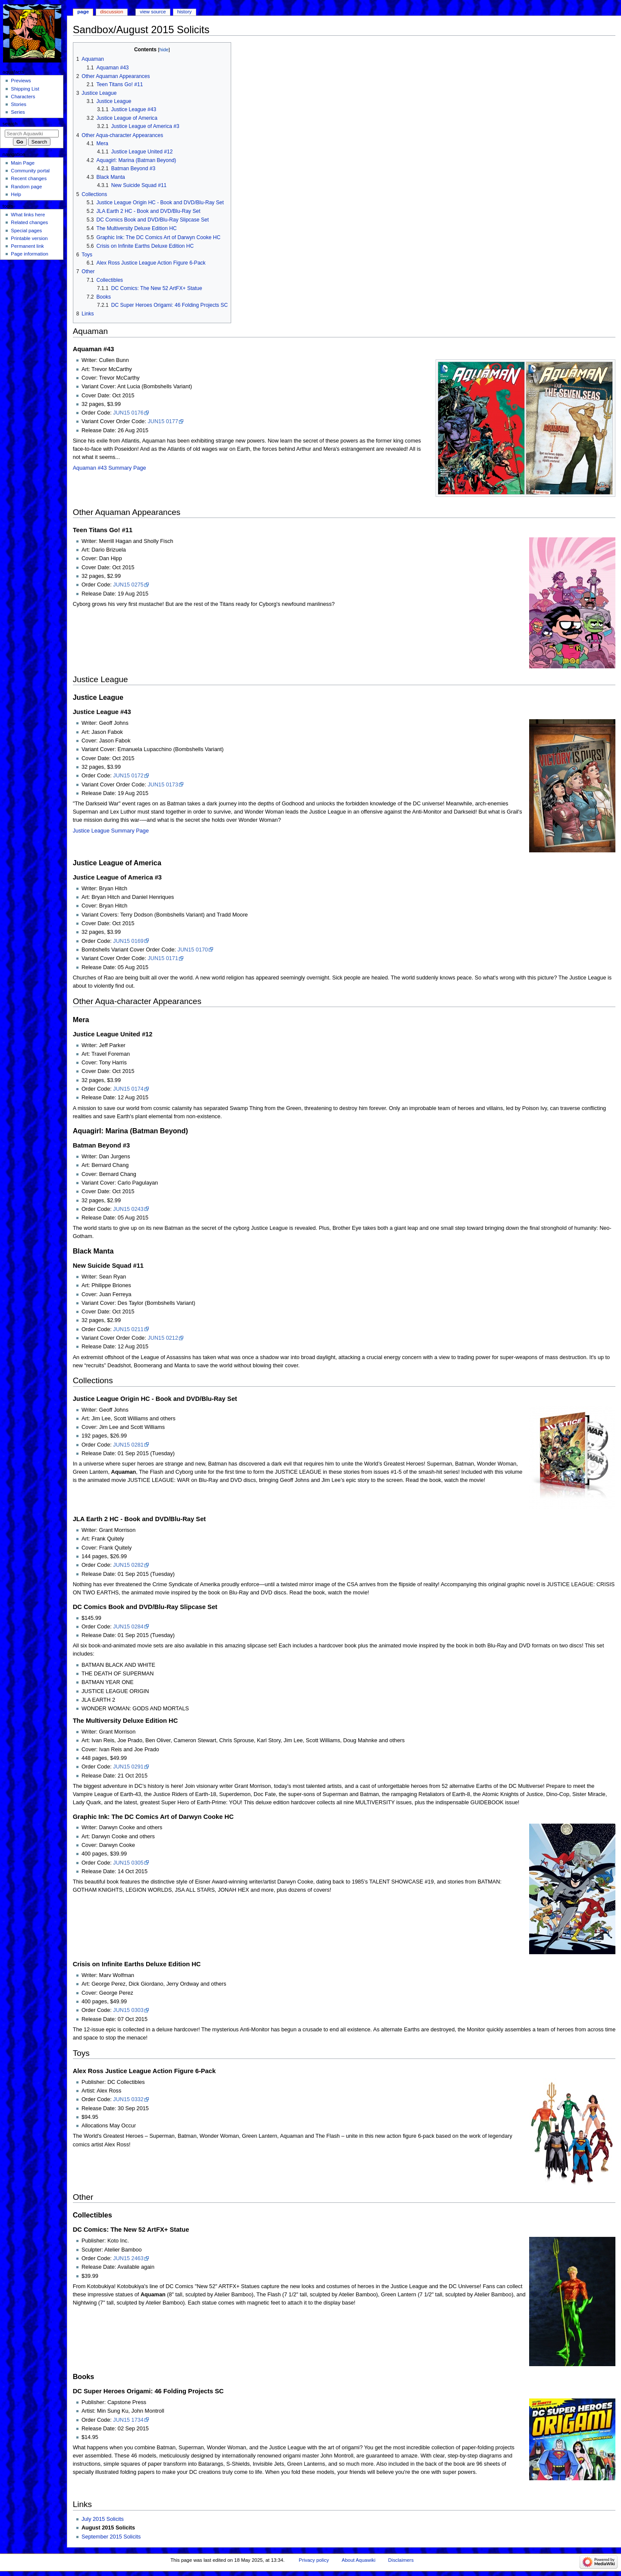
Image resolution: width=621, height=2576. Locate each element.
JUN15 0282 (128, 1565)
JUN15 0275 (128, 585)
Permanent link (27, 246)
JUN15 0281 (128, 1445)
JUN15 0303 (128, 2010)
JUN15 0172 (128, 776)
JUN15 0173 (162, 785)
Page (83, 11)
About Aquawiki (358, 2560)
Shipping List (25, 88)
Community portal (30, 170)
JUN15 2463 (128, 2258)
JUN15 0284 (128, 1627)
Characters (23, 96)
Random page (26, 186)
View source (153, 11)
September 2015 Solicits (111, 2537)
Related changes (29, 222)
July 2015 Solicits (103, 2519)
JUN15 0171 (162, 958)
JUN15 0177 (162, 421)
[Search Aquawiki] (32, 133)
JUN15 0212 (162, 1338)
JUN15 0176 (128, 413)
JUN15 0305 (128, 1863)
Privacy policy (314, 2560)
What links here (28, 214)
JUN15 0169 (128, 941)
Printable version (29, 238)
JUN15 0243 (128, 1209)
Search (10, 123)
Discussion (111, 11)
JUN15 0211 (128, 1329)
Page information (29, 253)
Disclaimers (401, 2560)
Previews (21, 80)
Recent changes (29, 178)
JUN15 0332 (128, 2099)
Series (18, 112)
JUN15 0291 (128, 1767)
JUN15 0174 (128, 1089)
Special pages (26, 230)
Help (16, 194)
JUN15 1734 (128, 2420)
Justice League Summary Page (111, 831)
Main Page (22, 162)
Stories (18, 104)
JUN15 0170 (193, 950)
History (184, 11)
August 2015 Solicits (108, 2528)
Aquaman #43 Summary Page (109, 468)
